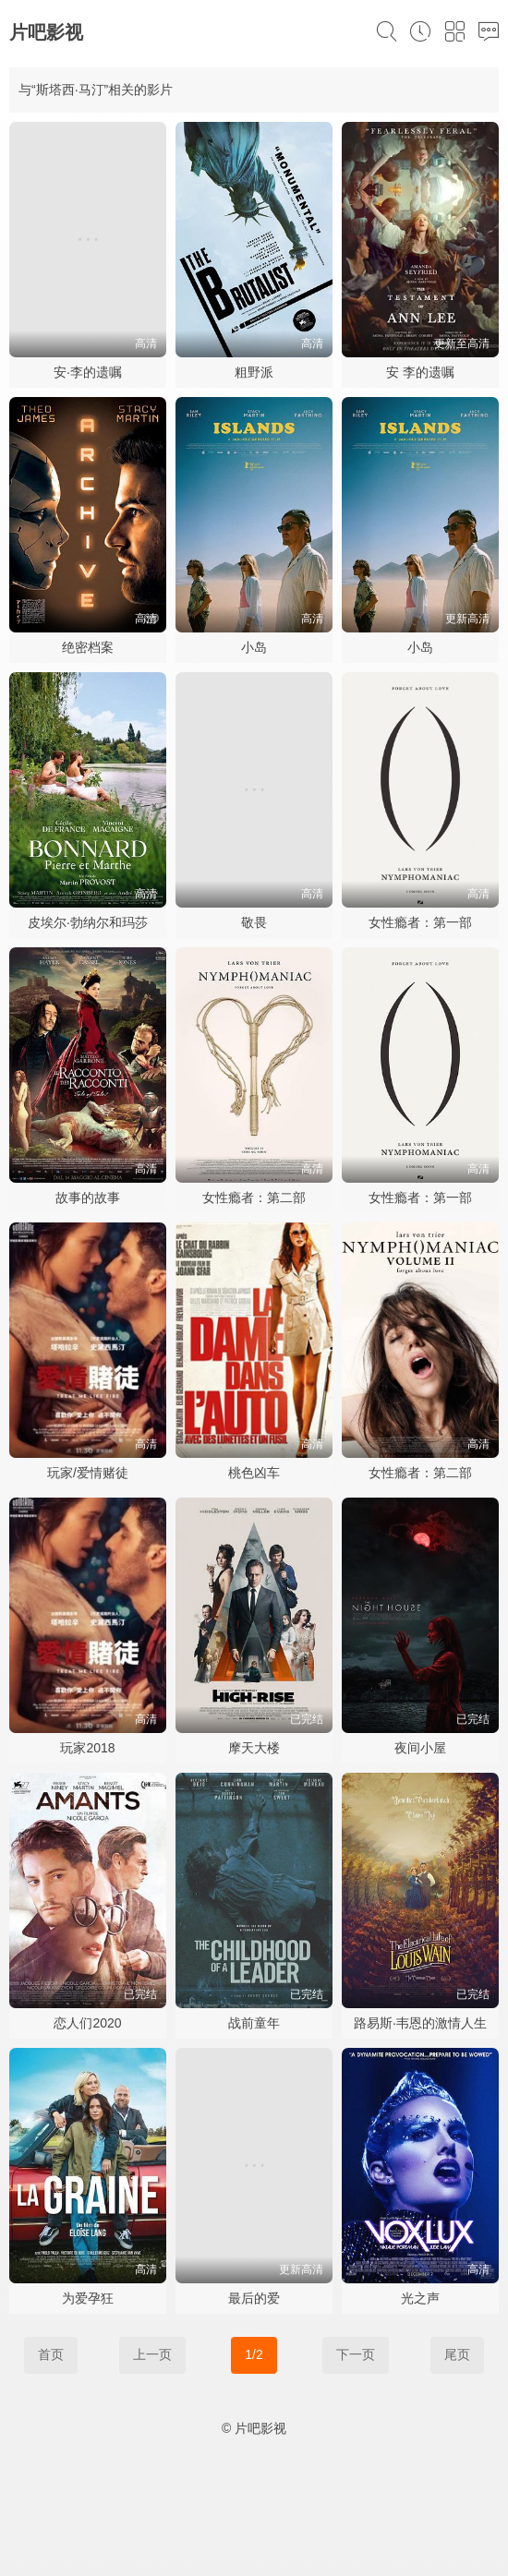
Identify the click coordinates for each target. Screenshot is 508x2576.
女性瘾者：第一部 (420, 922)
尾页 (457, 2354)
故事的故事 (87, 1197)
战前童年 (254, 2023)
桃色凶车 (254, 1472)
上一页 (152, 2354)
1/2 (253, 2354)
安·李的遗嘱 (88, 372)
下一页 (355, 2354)
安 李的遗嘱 (420, 372)
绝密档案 (88, 647)
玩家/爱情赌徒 (87, 1472)
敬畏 (254, 922)
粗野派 (254, 372)
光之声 (420, 2298)
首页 (51, 2354)
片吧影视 (46, 32)
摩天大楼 (254, 1747)
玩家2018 (87, 1747)
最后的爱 (254, 2298)
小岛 (254, 647)
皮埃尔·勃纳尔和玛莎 (88, 922)
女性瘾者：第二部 (254, 1197)
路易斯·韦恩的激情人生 (420, 2023)
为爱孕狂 (88, 2298)
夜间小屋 (420, 1747)
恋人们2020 (87, 2023)
